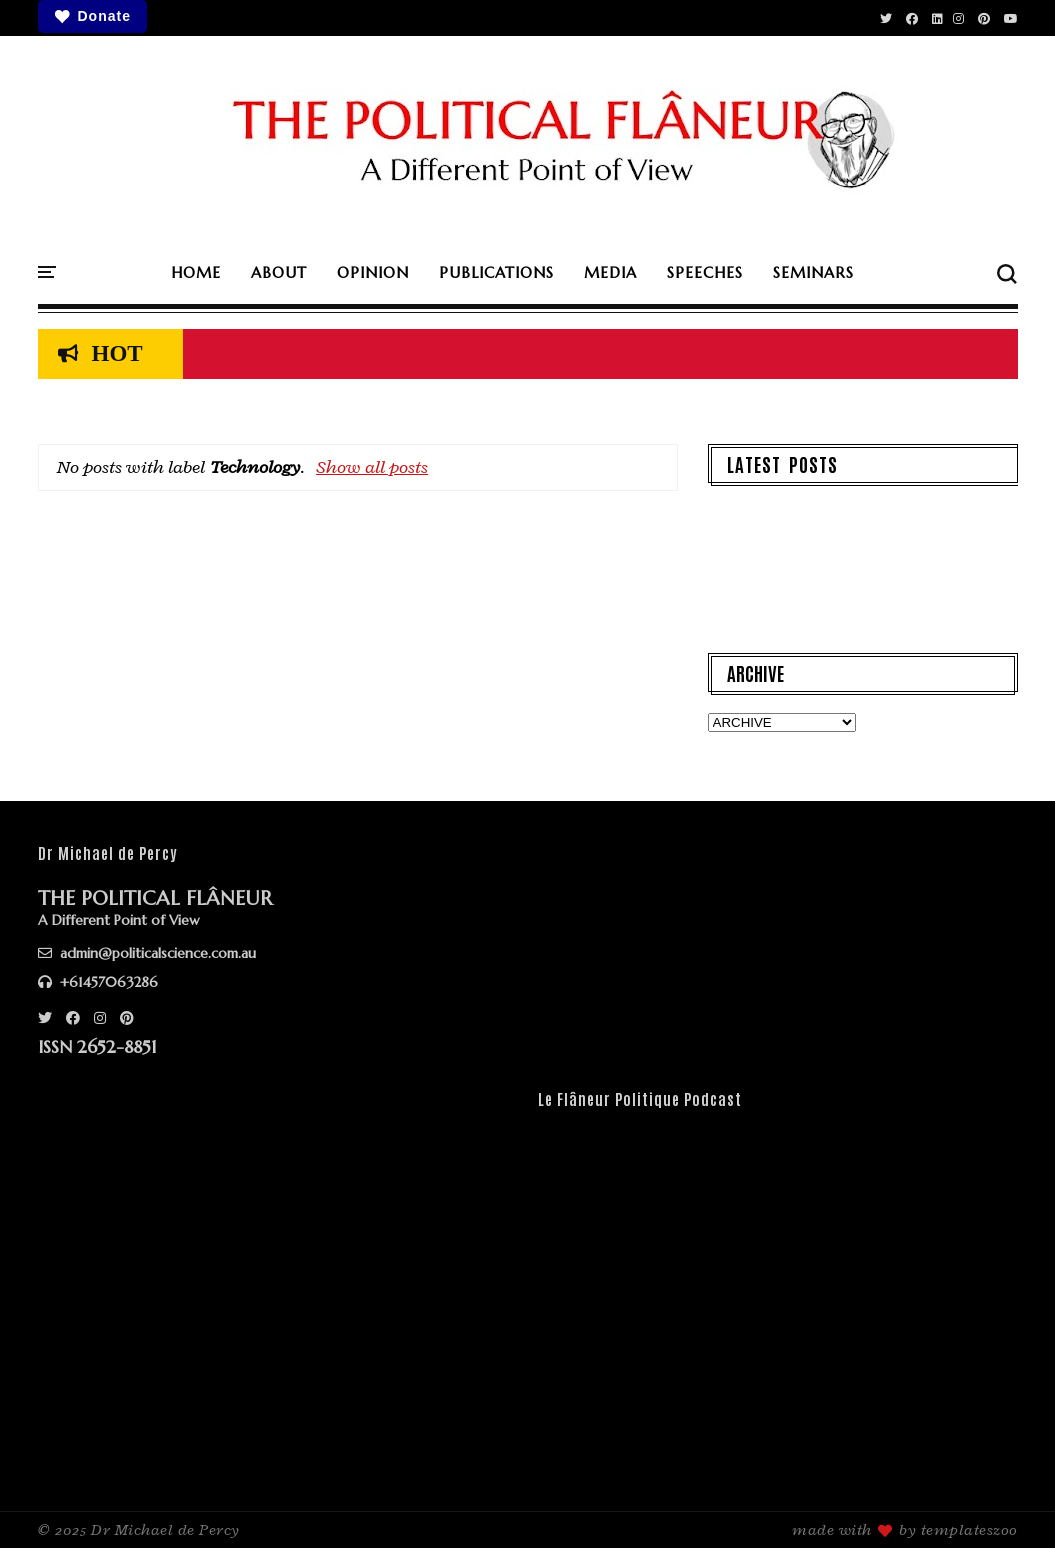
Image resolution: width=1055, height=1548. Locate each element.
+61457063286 (98, 982)
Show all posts (372, 467)
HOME (196, 272)
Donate (92, 16)
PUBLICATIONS (496, 272)
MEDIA (610, 272)
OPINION (373, 272)
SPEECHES (705, 272)
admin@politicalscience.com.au (147, 953)
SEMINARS (813, 272)
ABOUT (279, 272)
